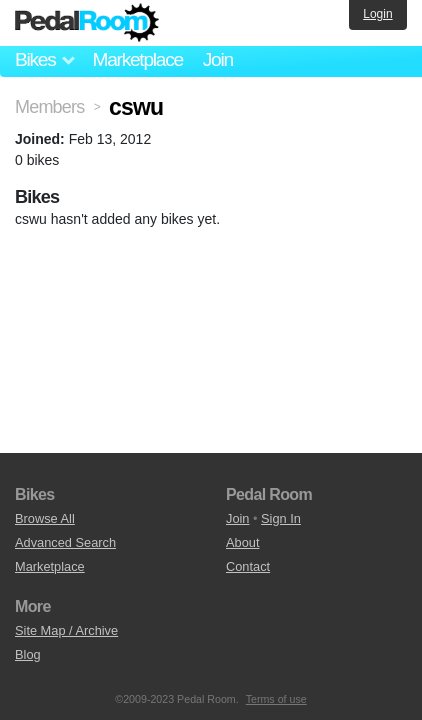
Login (377, 14)
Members (49, 107)
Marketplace (137, 59)
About (242, 542)
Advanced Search (65, 542)
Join (218, 59)
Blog (28, 654)
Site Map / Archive (66, 630)
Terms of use (276, 699)
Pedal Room (87, 23)
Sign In (281, 518)
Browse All (45, 518)
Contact (248, 566)
